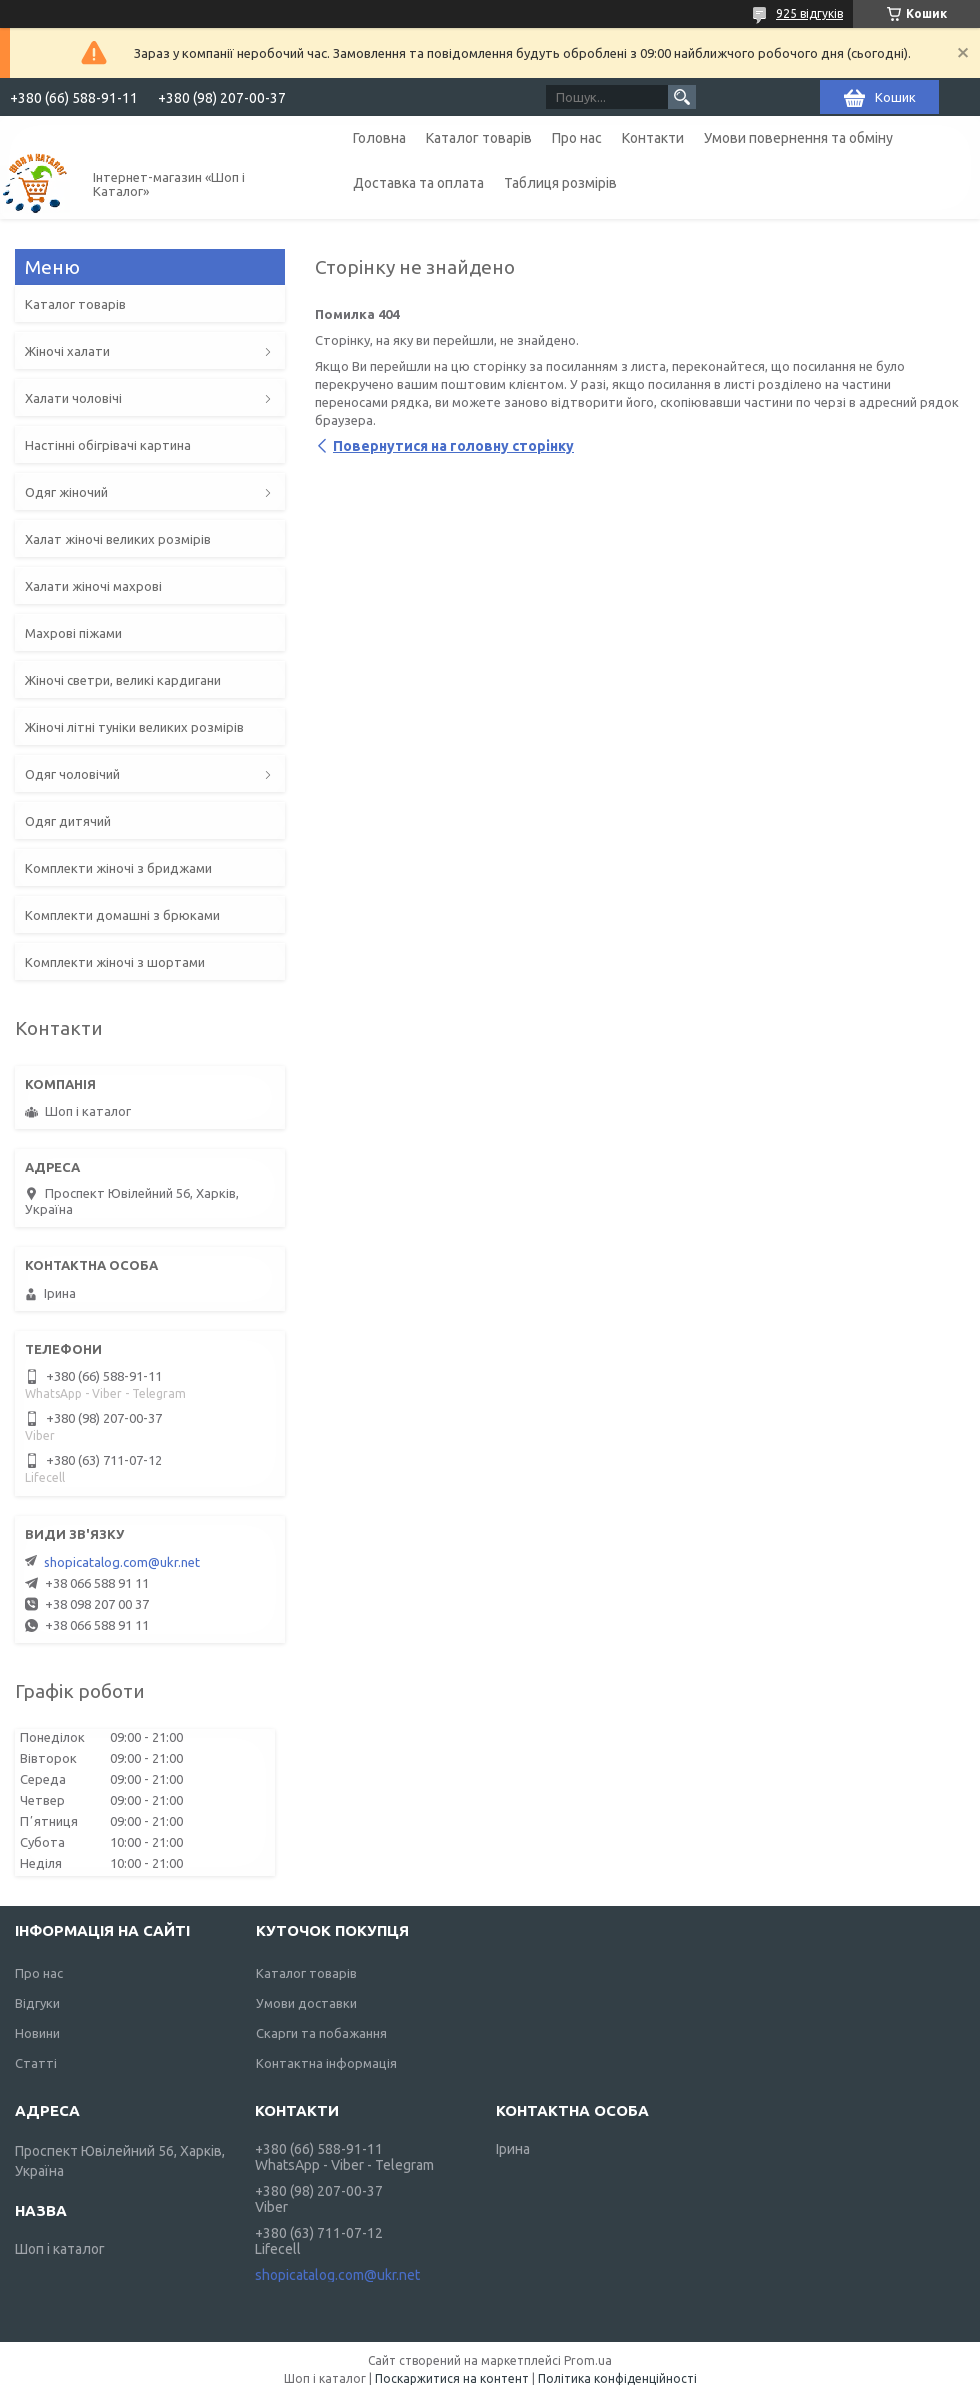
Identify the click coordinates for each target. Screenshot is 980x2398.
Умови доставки (306, 2003)
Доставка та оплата (418, 183)
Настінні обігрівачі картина (108, 445)
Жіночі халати (67, 351)
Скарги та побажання (321, 2033)
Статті (36, 2063)
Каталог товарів (479, 138)
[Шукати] (682, 97)
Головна (379, 138)
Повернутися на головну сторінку (453, 446)
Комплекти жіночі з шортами (115, 962)
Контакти (653, 138)
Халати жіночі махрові (93, 586)
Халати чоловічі (73, 398)
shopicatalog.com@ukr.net (122, 1562)
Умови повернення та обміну (798, 138)
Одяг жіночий (66, 492)
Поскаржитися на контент (452, 2378)
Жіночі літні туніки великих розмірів (134, 727)
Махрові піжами (73, 633)
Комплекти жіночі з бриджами (118, 868)
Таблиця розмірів (560, 183)
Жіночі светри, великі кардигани (123, 680)
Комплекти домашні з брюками (122, 915)
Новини (37, 2033)
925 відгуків (809, 13)
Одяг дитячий (68, 821)
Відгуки (37, 2003)
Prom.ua (588, 2360)
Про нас (577, 138)
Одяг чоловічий (72, 774)
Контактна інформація (326, 2063)
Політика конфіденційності (617, 2378)
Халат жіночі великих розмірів (118, 539)
